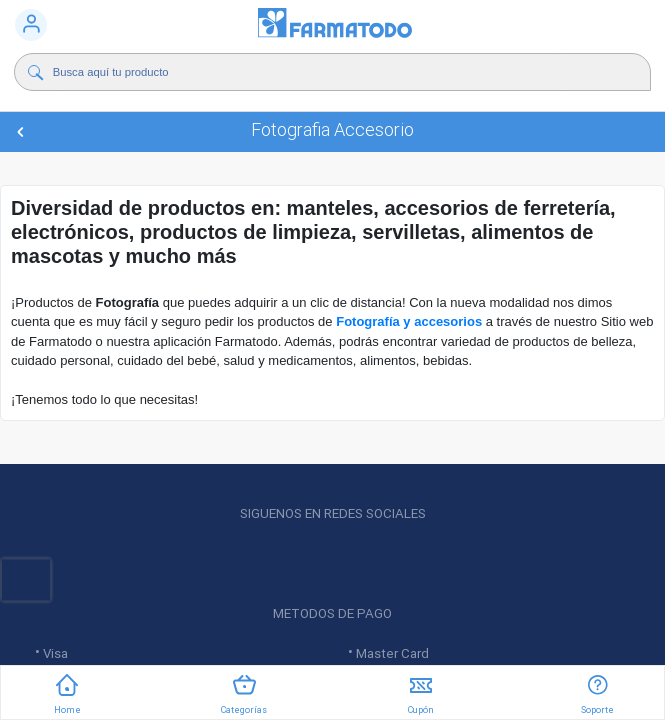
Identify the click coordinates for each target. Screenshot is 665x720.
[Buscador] (310, 72)
